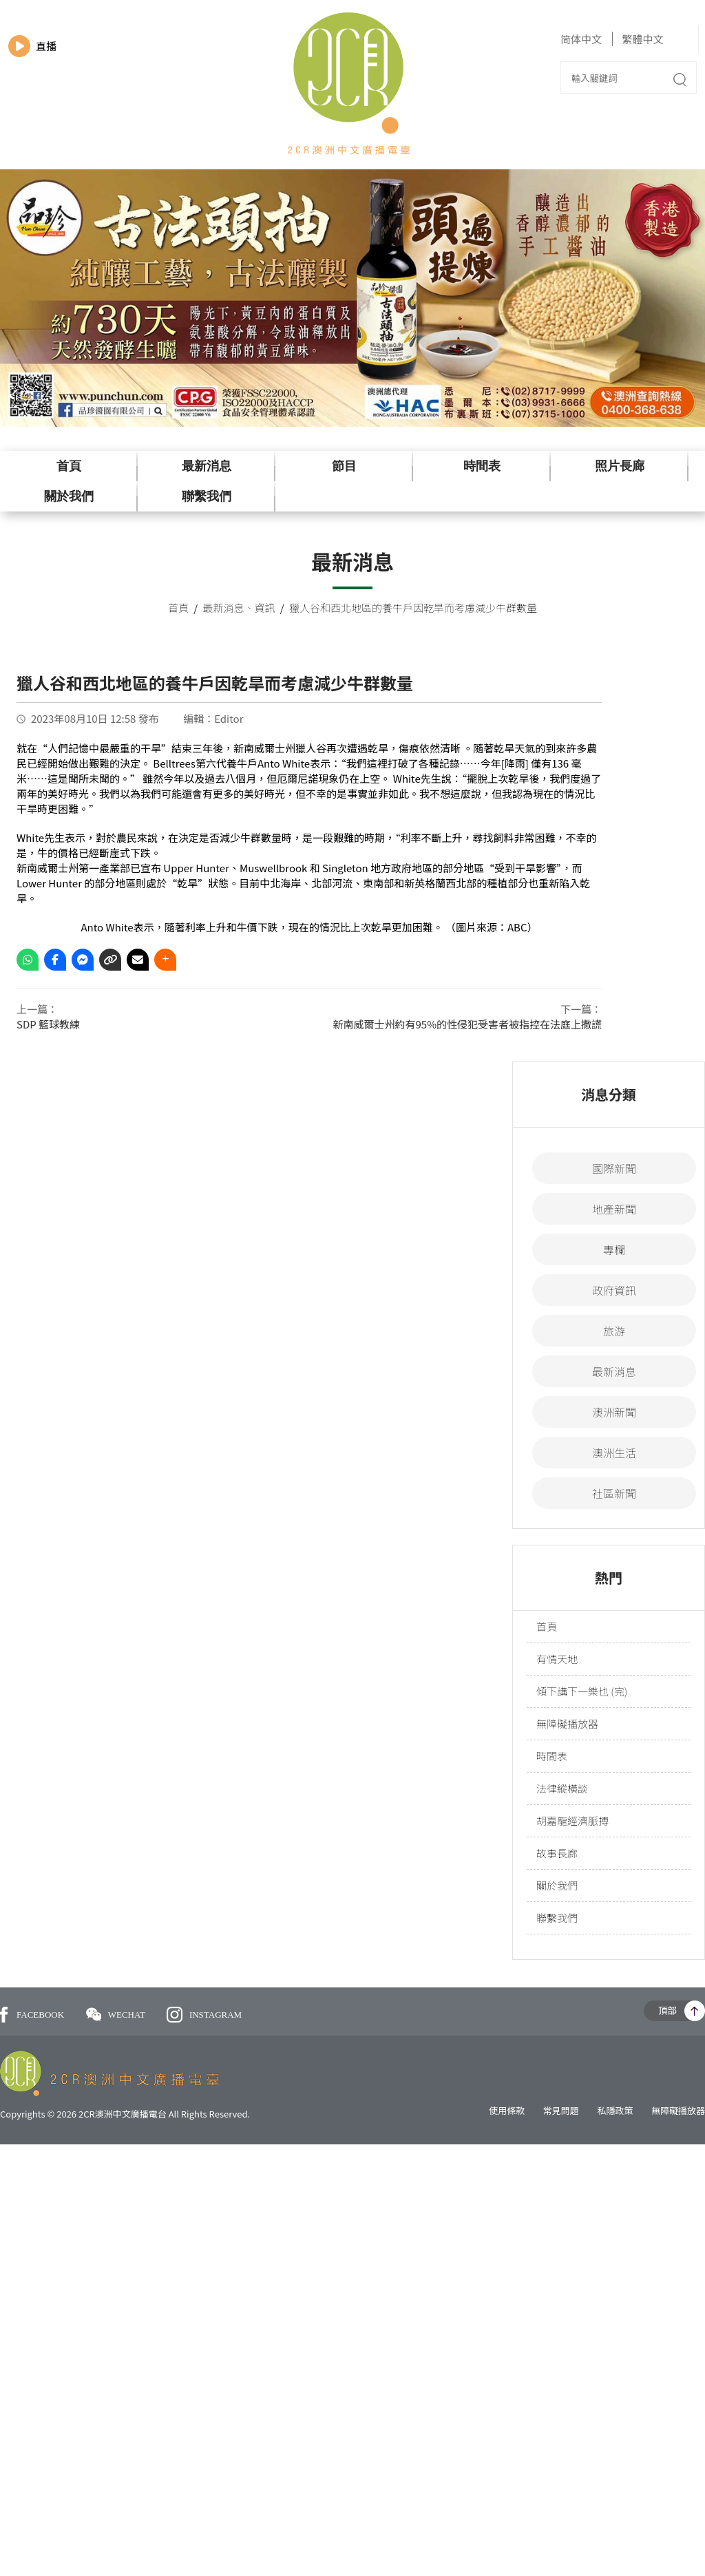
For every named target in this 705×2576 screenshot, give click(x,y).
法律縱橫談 (562, 1788)
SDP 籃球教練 (48, 1024)
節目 (344, 466)
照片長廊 (619, 466)
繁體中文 (642, 39)
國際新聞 (614, 1168)
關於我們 (69, 496)
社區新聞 (614, 1493)
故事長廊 (557, 1853)
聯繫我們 (206, 496)
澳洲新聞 (614, 1412)
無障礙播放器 (567, 1723)
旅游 (614, 1330)
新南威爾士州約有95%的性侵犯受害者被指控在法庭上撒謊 (467, 1024)
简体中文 (581, 39)
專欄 (614, 1249)
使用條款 (507, 2110)
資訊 (265, 607)
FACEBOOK (32, 2014)
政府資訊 (614, 1290)
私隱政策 (615, 2110)
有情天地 (557, 1658)
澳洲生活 (614, 1452)
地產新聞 (614, 1209)
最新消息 (206, 466)
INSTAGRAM (204, 2014)
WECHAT (116, 2014)
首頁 (68, 466)
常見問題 (561, 2110)
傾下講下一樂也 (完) (581, 1691)
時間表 (482, 466)
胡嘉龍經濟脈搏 (572, 1820)
